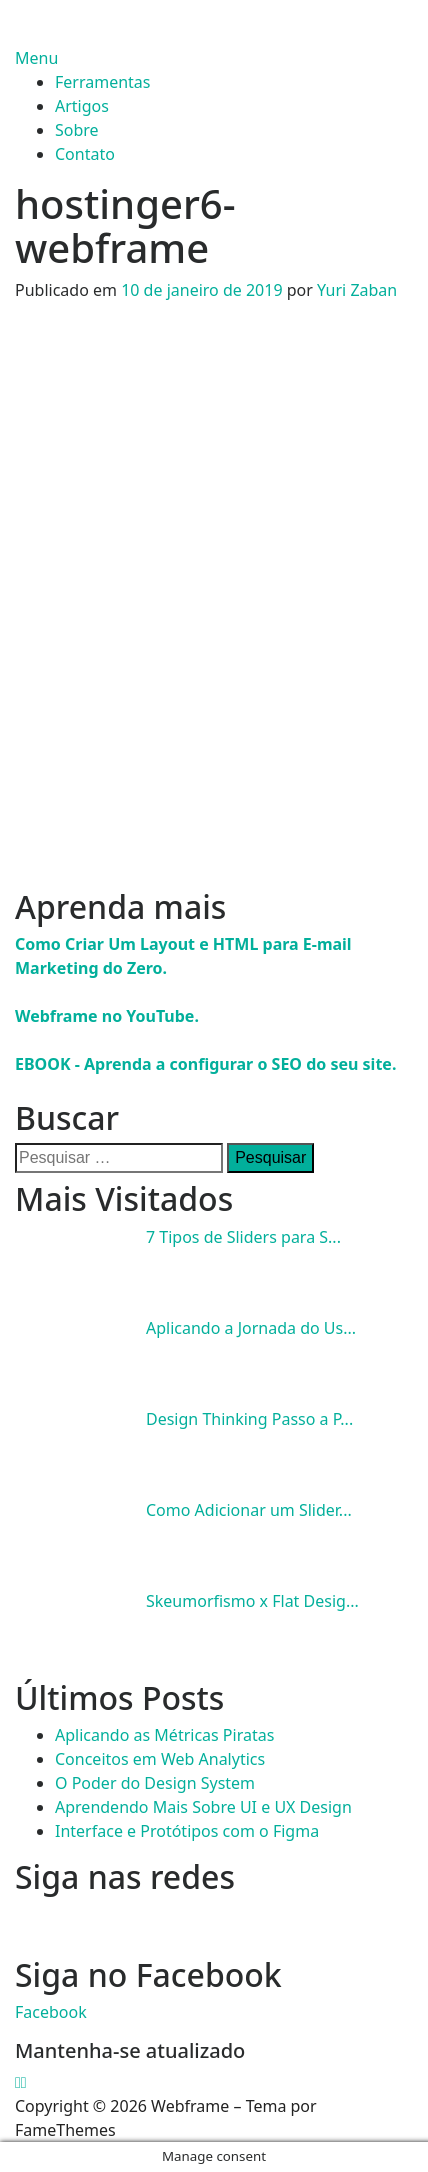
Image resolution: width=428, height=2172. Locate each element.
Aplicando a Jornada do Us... (251, 1328)
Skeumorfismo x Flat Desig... (252, 1601)
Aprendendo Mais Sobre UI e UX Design (203, 1807)
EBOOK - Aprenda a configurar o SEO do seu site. (205, 1064)
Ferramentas (103, 82)
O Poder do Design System (155, 1783)
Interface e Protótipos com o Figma (187, 1831)
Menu (36, 58)
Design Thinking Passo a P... (249, 1419)
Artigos (82, 106)
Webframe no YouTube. (107, 1016)
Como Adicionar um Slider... (249, 1510)
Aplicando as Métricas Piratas (164, 1735)
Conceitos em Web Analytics (160, 1759)
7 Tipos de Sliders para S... (243, 1237)
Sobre (77, 130)
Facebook (51, 2012)
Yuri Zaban (357, 290)
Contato (85, 154)
